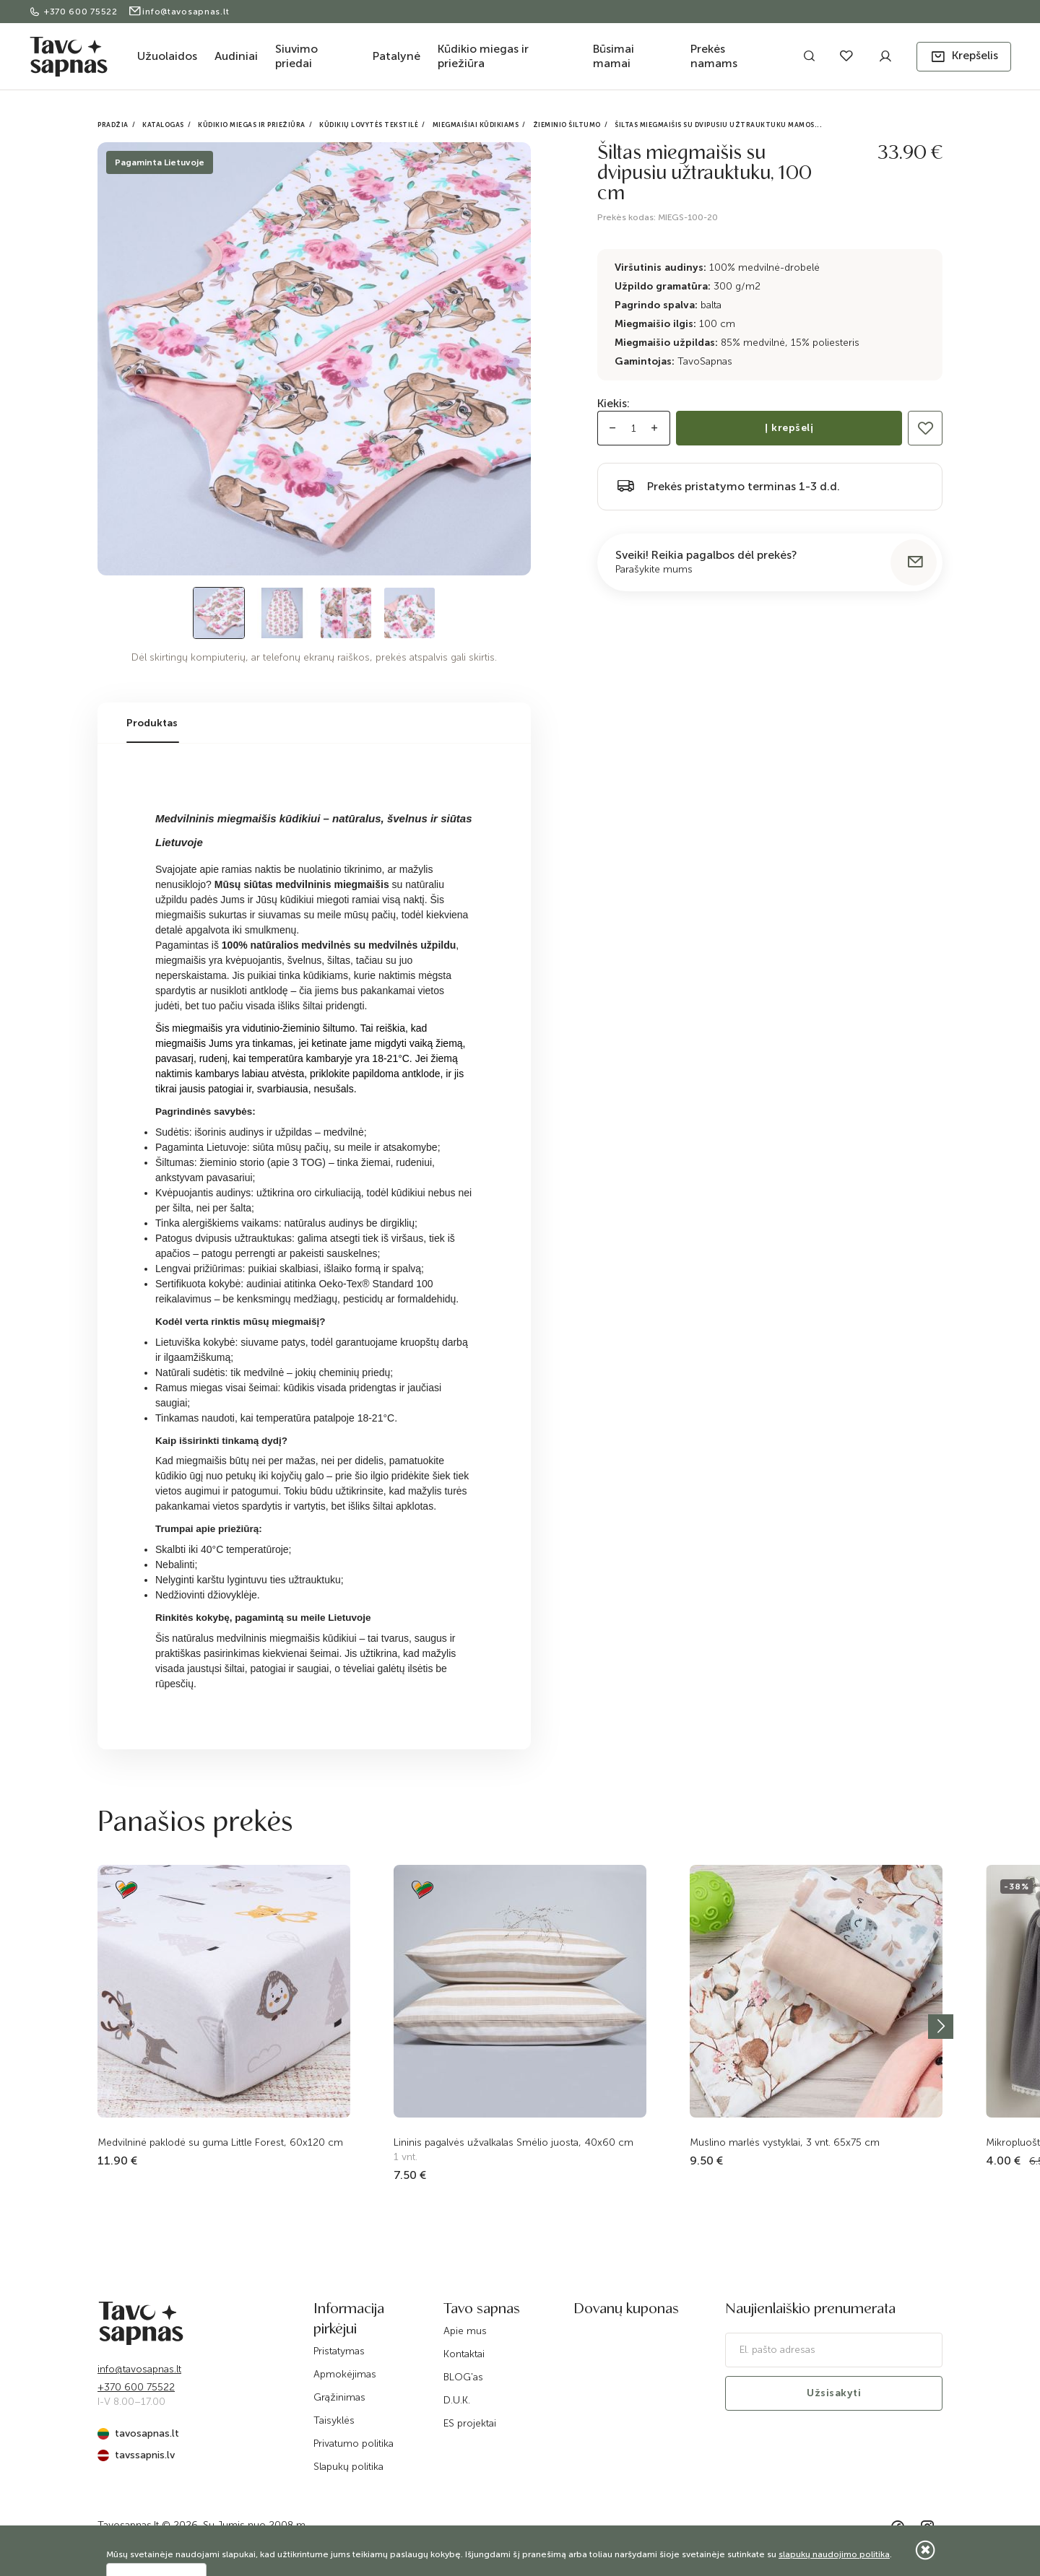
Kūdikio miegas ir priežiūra (483, 56)
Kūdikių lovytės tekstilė (368, 125)
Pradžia (113, 125)
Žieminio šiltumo (567, 125)
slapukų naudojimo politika (834, 2554)
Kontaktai (464, 2354)
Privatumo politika (353, 2443)
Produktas (152, 723)
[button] (963, 56)
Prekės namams (713, 56)
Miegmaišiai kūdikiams (476, 125)
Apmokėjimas (344, 2374)
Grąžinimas (339, 2397)
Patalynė (396, 56)
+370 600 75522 (75, 11)
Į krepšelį (789, 428)
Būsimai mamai (613, 56)
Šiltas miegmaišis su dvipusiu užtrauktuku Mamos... (718, 125)
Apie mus (465, 2331)
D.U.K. (456, 2400)
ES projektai (469, 2423)
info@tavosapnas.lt (179, 11)
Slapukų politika (348, 2466)
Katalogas (163, 125)
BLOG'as (463, 2377)
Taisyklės (334, 2420)
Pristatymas (339, 2351)
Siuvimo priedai (296, 56)
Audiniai (236, 56)
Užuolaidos (167, 56)
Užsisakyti (834, 2393)
